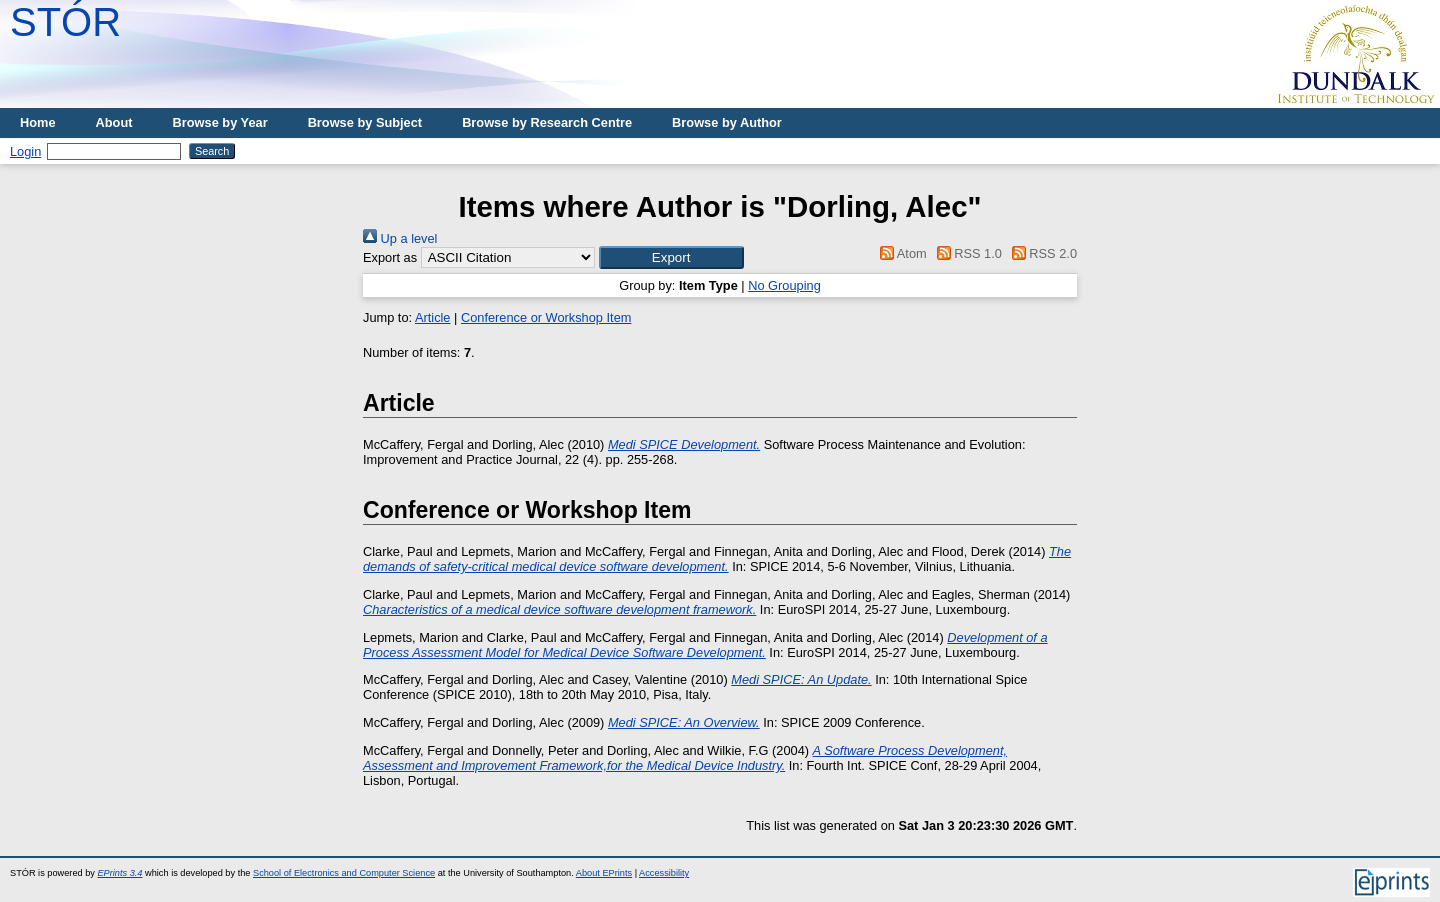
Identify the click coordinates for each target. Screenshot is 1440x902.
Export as (390, 257)
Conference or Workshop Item (546, 317)
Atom (900, 253)
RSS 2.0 (1041, 253)
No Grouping (784, 285)
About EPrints (604, 873)
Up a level (400, 238)
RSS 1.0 (966, 253)
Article (433, 317)
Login (25, 151)
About (114, 122)
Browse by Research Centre (547, 122)
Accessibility (664, 873)
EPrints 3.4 (119, 873)
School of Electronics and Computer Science (344, 873)
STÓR (65, 22)
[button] (671, 257)
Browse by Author (727, 122)
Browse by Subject (365, 122)
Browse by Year (220, 122)
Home (38, 122)
